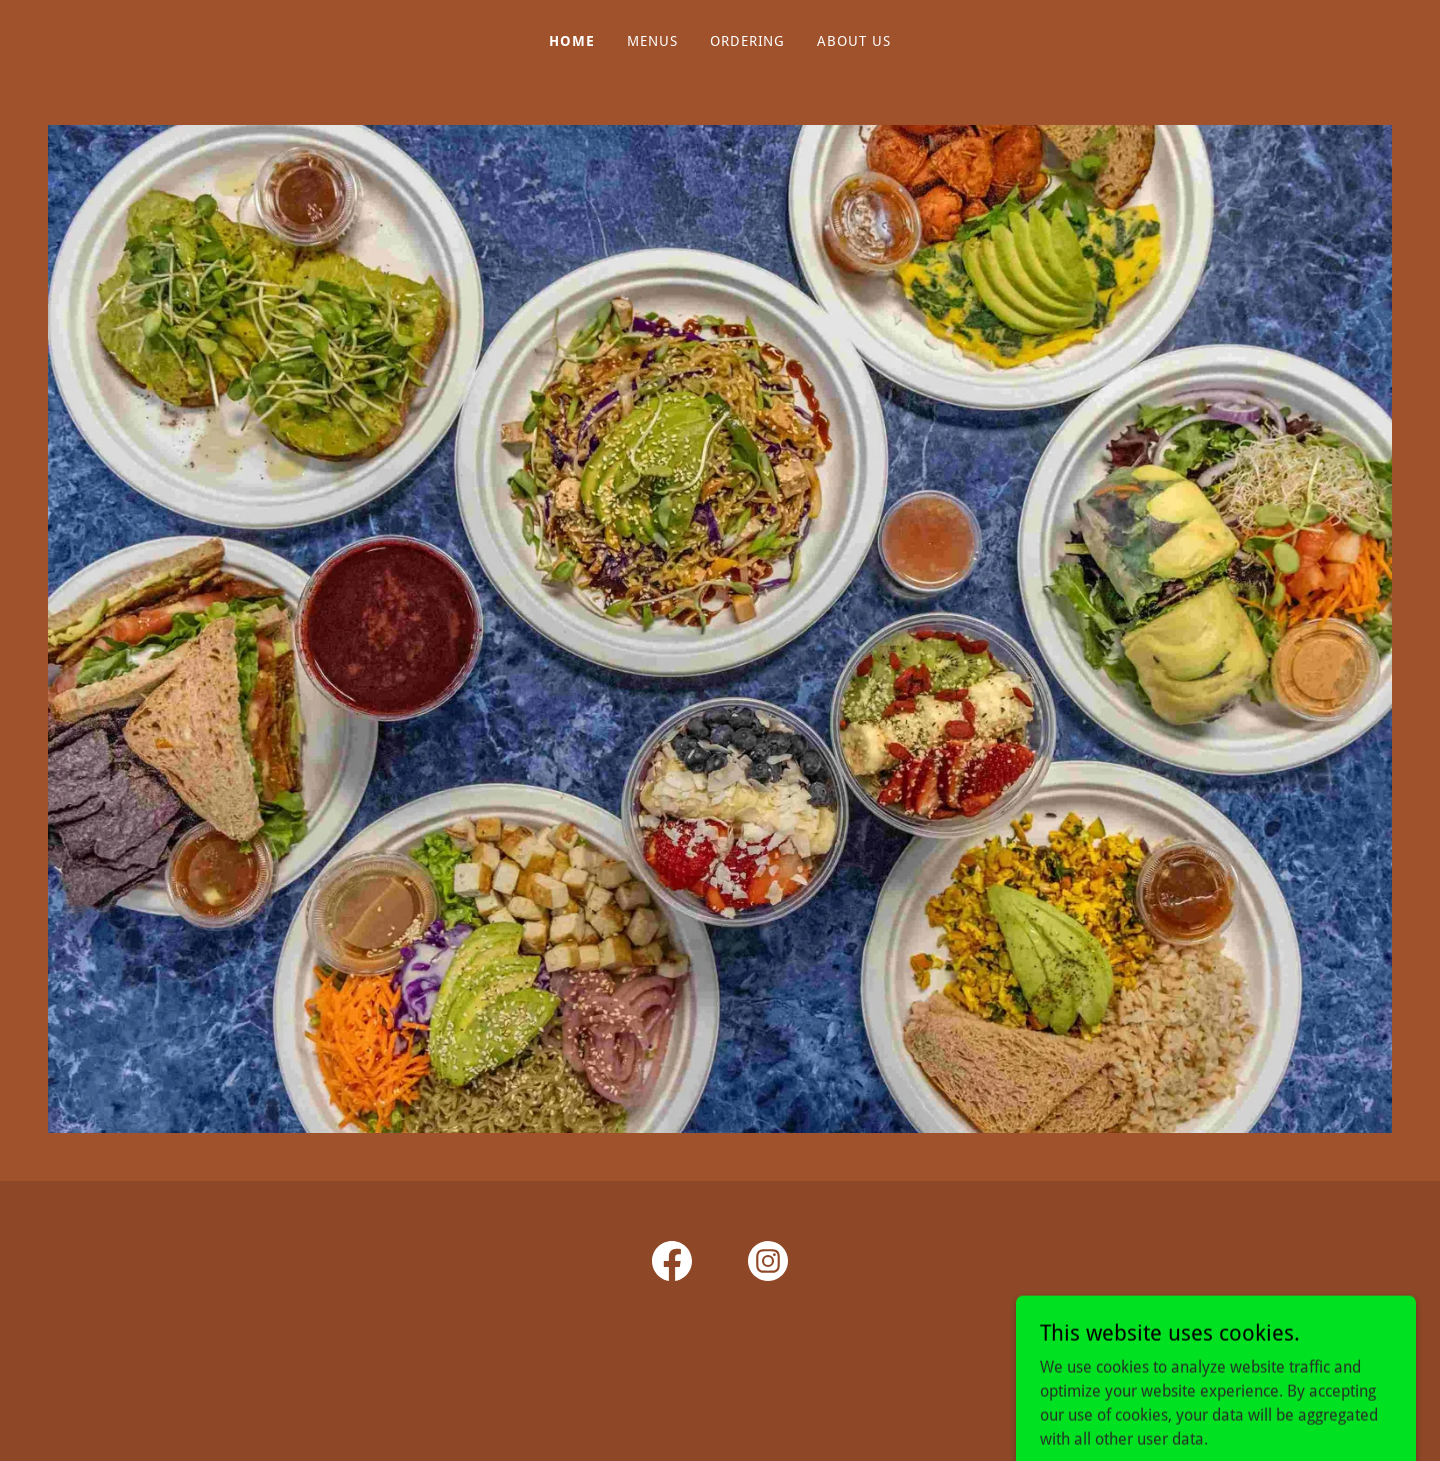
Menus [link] (652, 41)
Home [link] (572, 41)
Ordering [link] (748, 41)
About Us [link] (854, 41)
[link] (672, 1265)
